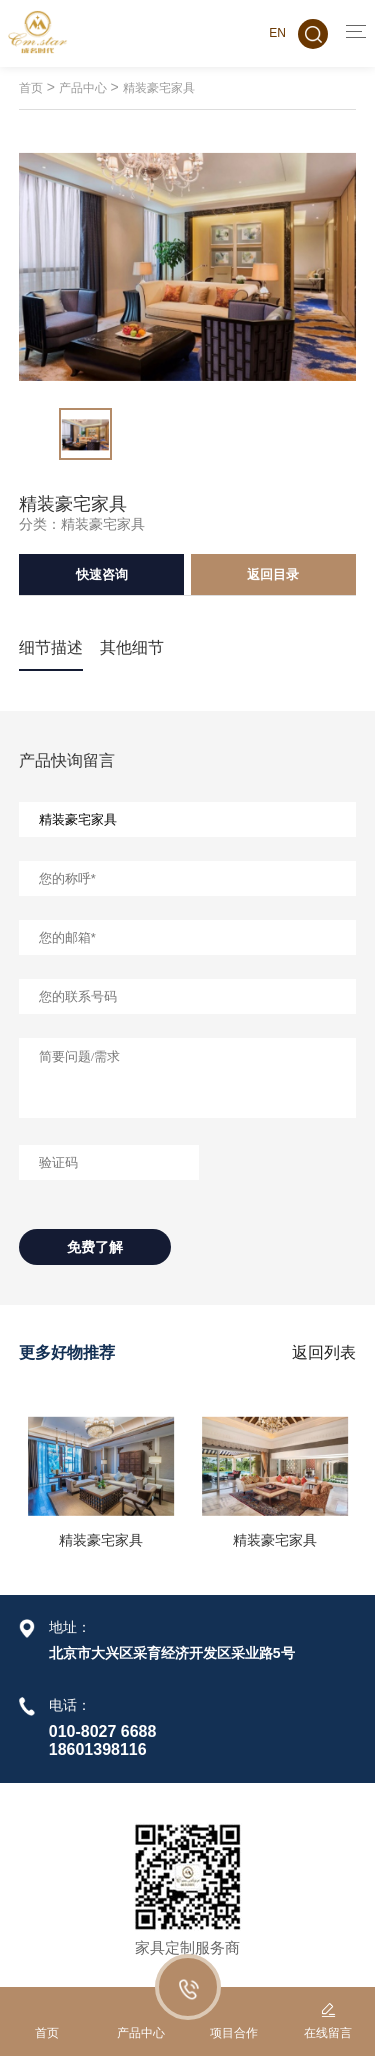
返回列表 (324, 1353)
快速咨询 (102, 574)
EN (277, 33)
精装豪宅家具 (159, 88)
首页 (31, 88)
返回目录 (273, 574)
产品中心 (83, 88)
